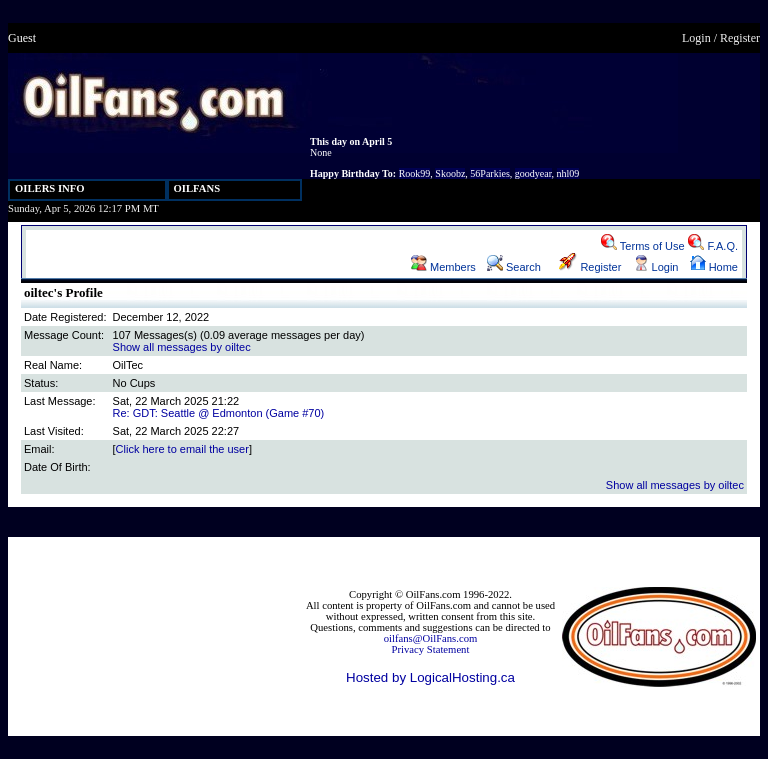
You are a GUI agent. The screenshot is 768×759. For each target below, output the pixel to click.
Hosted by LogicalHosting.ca (430, 677)
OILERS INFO (50, 188)
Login (696, 38)
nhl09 (568, 173)
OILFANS (197, 188)
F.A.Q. (713, 246)
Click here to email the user (182, 449)
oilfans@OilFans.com (431, 638)
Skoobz (450, 173)
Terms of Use (643, 246)
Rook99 (415, 173)
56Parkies (489, 173)
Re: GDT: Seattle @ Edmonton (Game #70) (219, 413)
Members (443, 267)
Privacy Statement (431, 649)
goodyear (533, 173)
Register (740, 38)
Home (714, 267)
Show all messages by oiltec (182, 347)
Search (514, 267)
